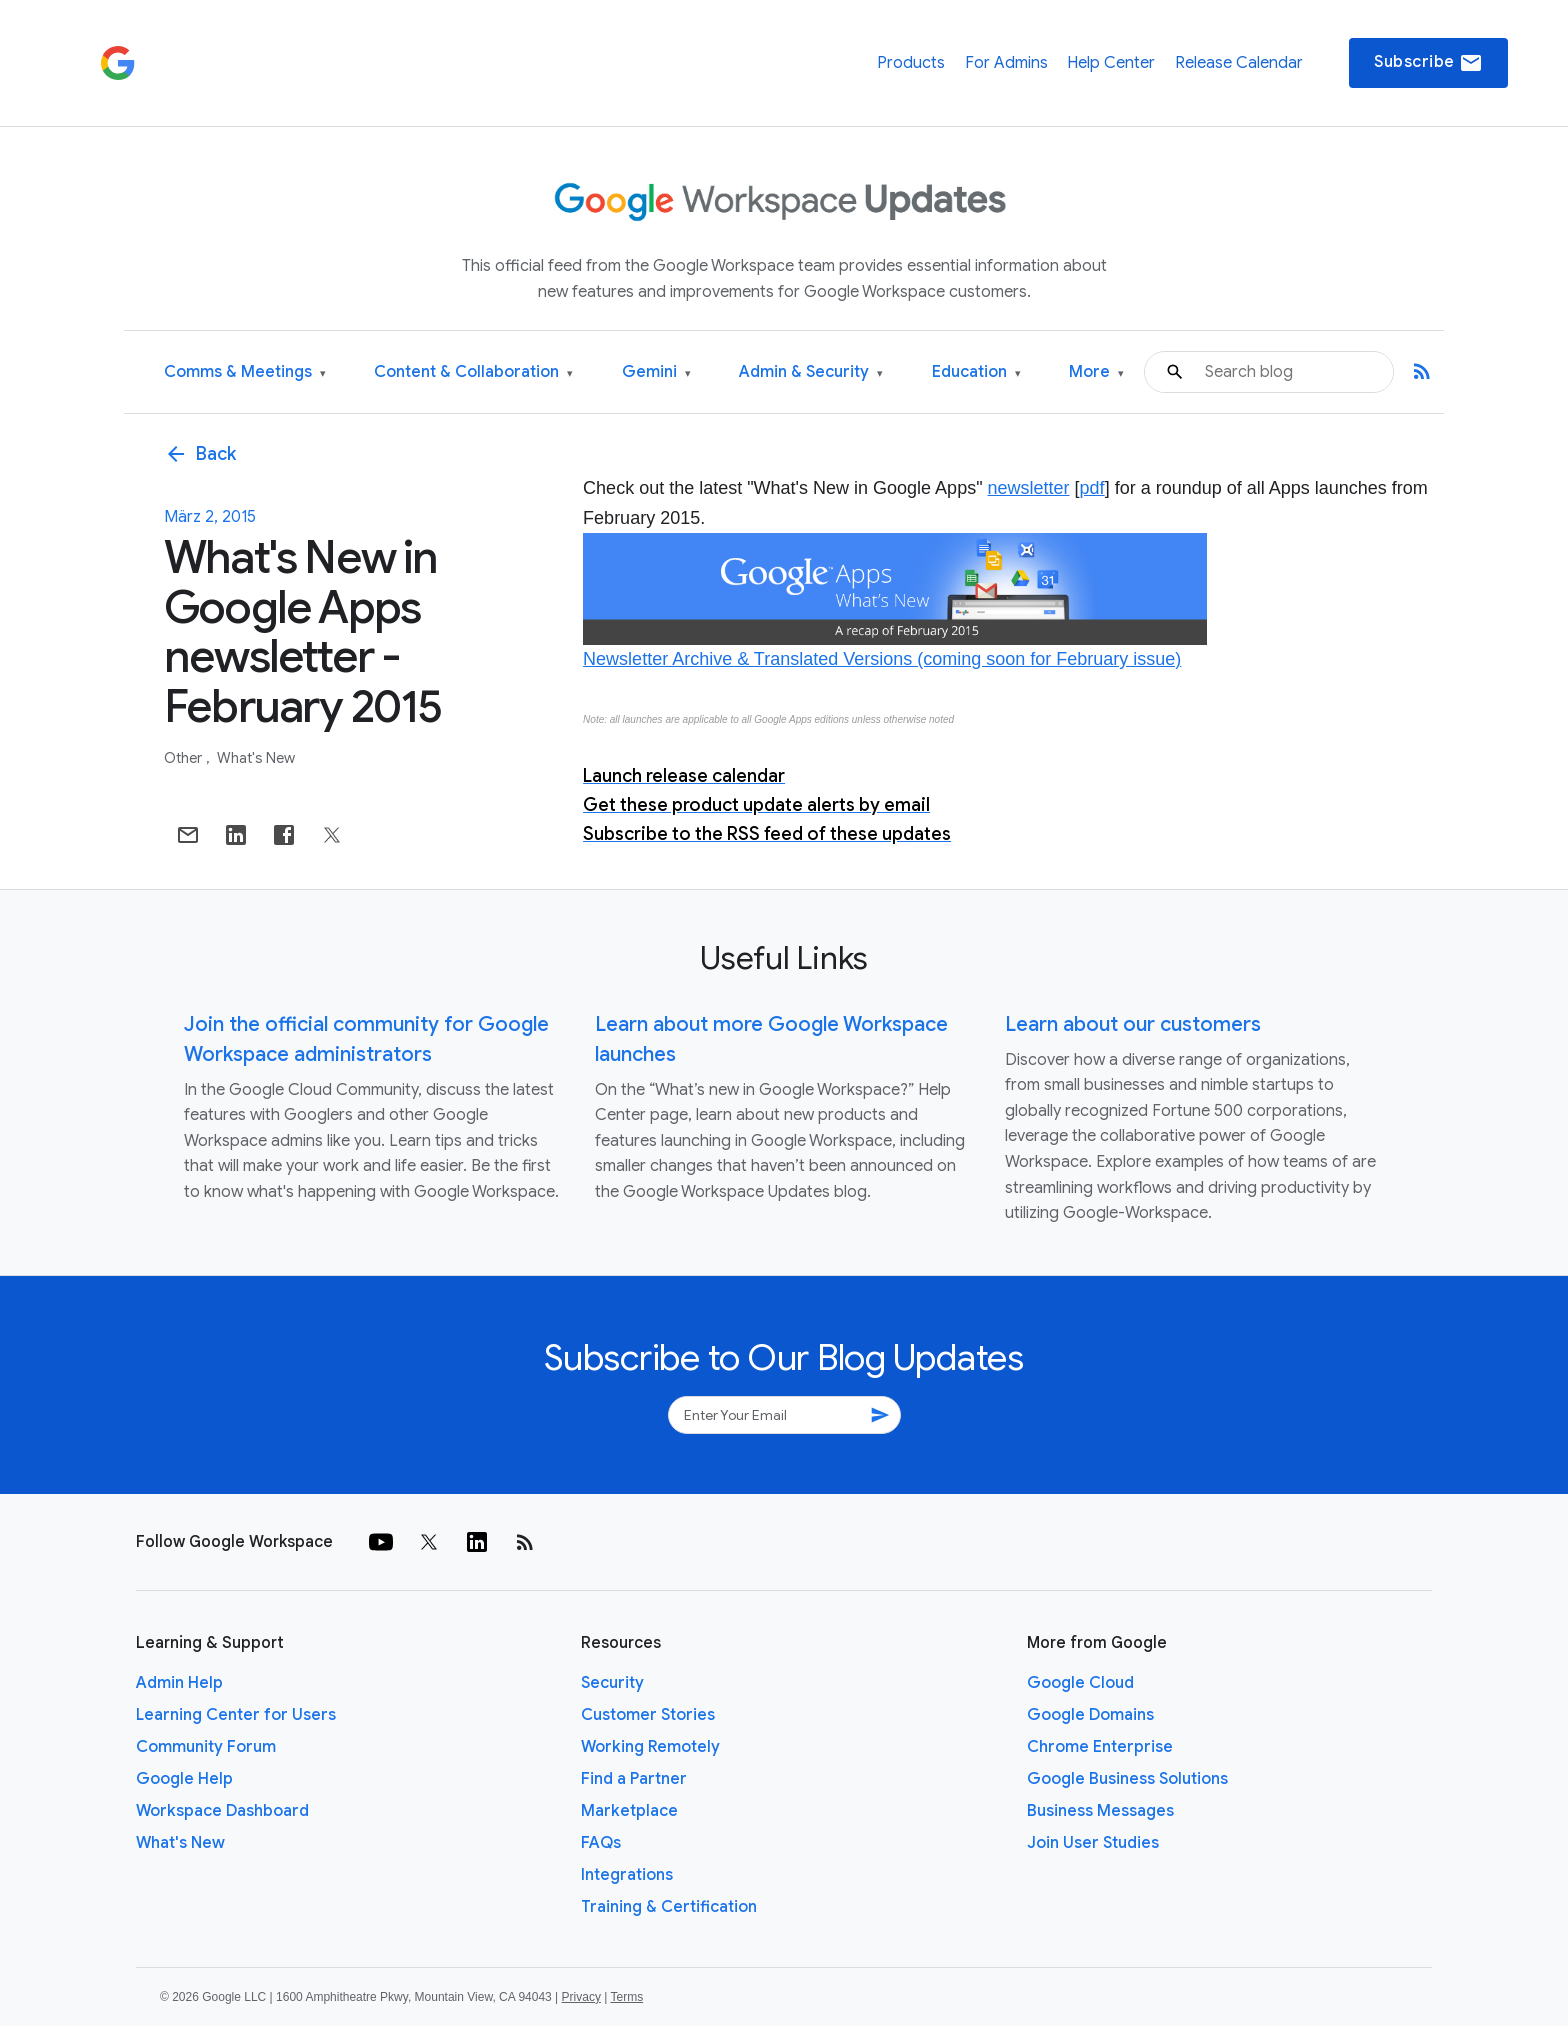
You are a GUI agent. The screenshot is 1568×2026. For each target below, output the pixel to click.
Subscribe (1428, 63)
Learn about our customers (1133, 1024)
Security (612, 1683)
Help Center (1111, 63)
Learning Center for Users (236, 1715)
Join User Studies (1093, 1843)
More (1096, 372)
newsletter (1029, 488)
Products (911, 63)
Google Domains (1090, 1715)
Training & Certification (669, 1907)
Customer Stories (648, 1715)
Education (976, 372)
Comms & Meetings (245, 372)
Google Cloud (1080, 1683)
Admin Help (179, 1683)
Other (184, 758)
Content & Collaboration (473, 372)
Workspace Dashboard (222, 1811)
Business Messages (1100, 1811)
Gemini (656, 372)
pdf (1092, 488)
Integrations (627, 1875)
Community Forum (206, 1747)
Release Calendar (1239, 63)
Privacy (581, 1997)
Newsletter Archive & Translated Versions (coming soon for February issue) (882, 659)
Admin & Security (811, 372)
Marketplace (629, 1811)
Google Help (184, 1779)
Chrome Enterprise (1100, 1747)
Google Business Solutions (1127, 1779)
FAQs (601, 1843)
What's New (256, 758)
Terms (626, 1997)
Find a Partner (634, 1779)
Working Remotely (650, 1747)
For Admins (1006, 63)
